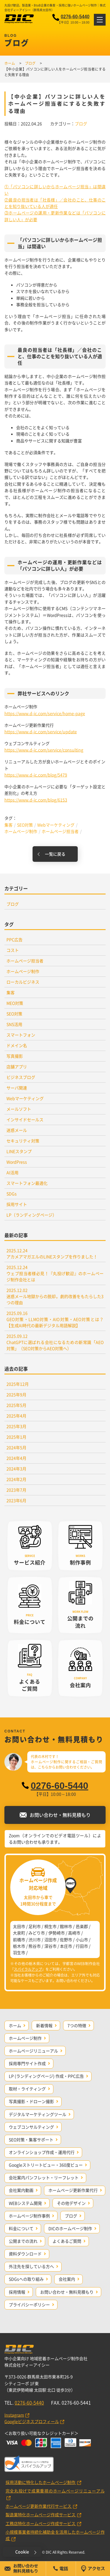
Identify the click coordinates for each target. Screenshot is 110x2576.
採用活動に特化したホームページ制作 (41, 2482)
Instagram (14, 2415)
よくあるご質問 (67, 2241)
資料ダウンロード (25, 2254)
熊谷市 (34, 1946)
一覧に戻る (55, 854)
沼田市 (50, 1939)
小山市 (82, 1939)
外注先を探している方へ (31, 2266)
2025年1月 (16, 1437)
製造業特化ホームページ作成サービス (41, 2514)
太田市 (19, 1926)
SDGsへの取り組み (26, 2279)
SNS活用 (14, 1024)
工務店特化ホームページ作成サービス (41, 2523)
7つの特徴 (76, 2025)
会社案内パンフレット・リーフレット (44, 2177)
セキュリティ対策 (22, 1141)
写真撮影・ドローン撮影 (31, 2101)
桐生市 (50, 1926)
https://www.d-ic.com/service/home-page (44, 713)
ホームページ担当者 (60, 831)
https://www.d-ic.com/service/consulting (43, 750)
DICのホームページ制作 (70, 2228)
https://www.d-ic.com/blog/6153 (35, 800)
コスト (12, 950)
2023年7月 (16, 1490)
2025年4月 (16, 1416)
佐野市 (66, 1939)
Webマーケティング (56, 825)
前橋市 (19, 1939)
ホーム (15, 2025)
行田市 (82, 1946)
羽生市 (19, 1952)
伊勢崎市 (56, 1933)
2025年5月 (16, 1405)
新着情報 (44, 2025)
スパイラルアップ (28, 1969)
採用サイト (16, 1204)
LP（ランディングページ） (31, 1215)
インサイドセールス (24, 1119)
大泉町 (19, 1933)
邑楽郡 (82, 1926)
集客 (8, 825)
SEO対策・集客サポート (31, 2139)
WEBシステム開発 (25, 2203)
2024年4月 (16, 1458)
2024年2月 (16, 1479)
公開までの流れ (23, 2241)
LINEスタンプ (19, 1151)
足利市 (34, 1926)
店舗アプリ (16, 1066)
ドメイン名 (16, 1045)
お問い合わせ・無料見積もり (67, 2292)
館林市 (66, 1926)
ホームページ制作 (20, 831)
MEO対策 (14, 1003)
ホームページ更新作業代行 (73, 2190)
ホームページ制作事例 (29, 2216)
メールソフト (18, 1109)
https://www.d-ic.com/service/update (40, 731)
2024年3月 (16, 1469)
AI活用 (12, 1172)
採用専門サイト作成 (27, 2063)
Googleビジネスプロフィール (31, 2421)
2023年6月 (16, 1500)
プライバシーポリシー (29, 2304)
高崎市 (74, 1933)
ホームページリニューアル (33, 2051)
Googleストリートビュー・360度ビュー (46, 2165)
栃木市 (19, 1946)
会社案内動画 (21, 2190)
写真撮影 (14, 1056)
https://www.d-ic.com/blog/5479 (35, 775)
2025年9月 (16, 1394)
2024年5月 (16, 1447)
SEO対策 (25, 825)
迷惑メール (16, 1130)
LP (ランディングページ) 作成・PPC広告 (46, 2076)
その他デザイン (71, 2203)
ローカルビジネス (22, 982)
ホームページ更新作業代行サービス (39, 2506)
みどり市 (36, 1933)
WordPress (16, 1162)
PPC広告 (14, 939)
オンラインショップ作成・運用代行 (42, 2152)
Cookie (22, 2552)
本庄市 (66, 1946)
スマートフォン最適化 (27, 1183)
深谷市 (50, 1946)
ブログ (81, 123)
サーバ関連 (16, 1088)
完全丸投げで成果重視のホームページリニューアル (55, 2491)
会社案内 (67, 2279)
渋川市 (34, 1939)
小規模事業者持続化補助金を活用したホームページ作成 (55, 2535)
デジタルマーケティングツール (37, 2114)
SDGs (11, 1194)
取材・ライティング (27, 2089)
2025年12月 (17, 1384)
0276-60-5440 (75, 16)
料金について (21, 2228)
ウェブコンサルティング (31, 2127)
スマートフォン (20, 1035)
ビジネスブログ (20, 1077)
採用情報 (17, 2292)
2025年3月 (16, 1426)
